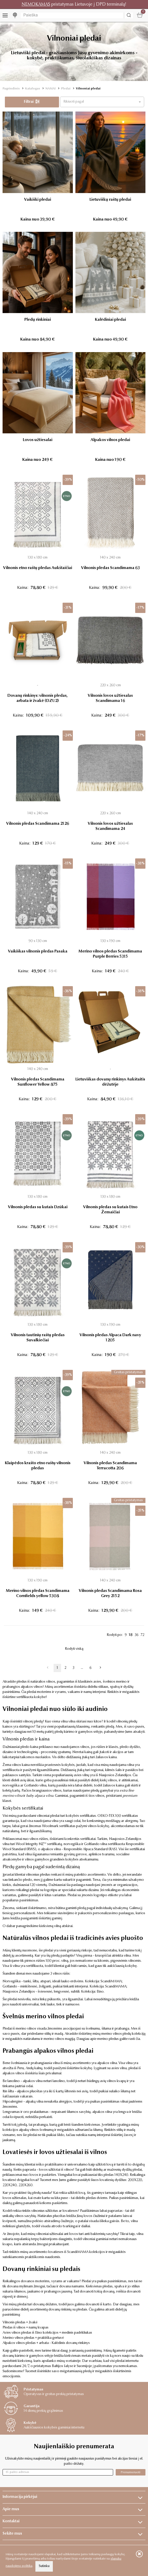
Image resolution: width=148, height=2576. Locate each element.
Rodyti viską (74, 1649)
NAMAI (50, 88)
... (82, 1668)
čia (138, 2039)
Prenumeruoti (130, 2472)
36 (137, 1635)
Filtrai (32, 102)
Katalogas (32, 88)
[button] (102, 102)
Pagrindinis (11, 88)
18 (131, 1635)
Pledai (66, 88)
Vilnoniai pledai (88, 88)
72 (142, 1635)
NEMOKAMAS (36, 4)
